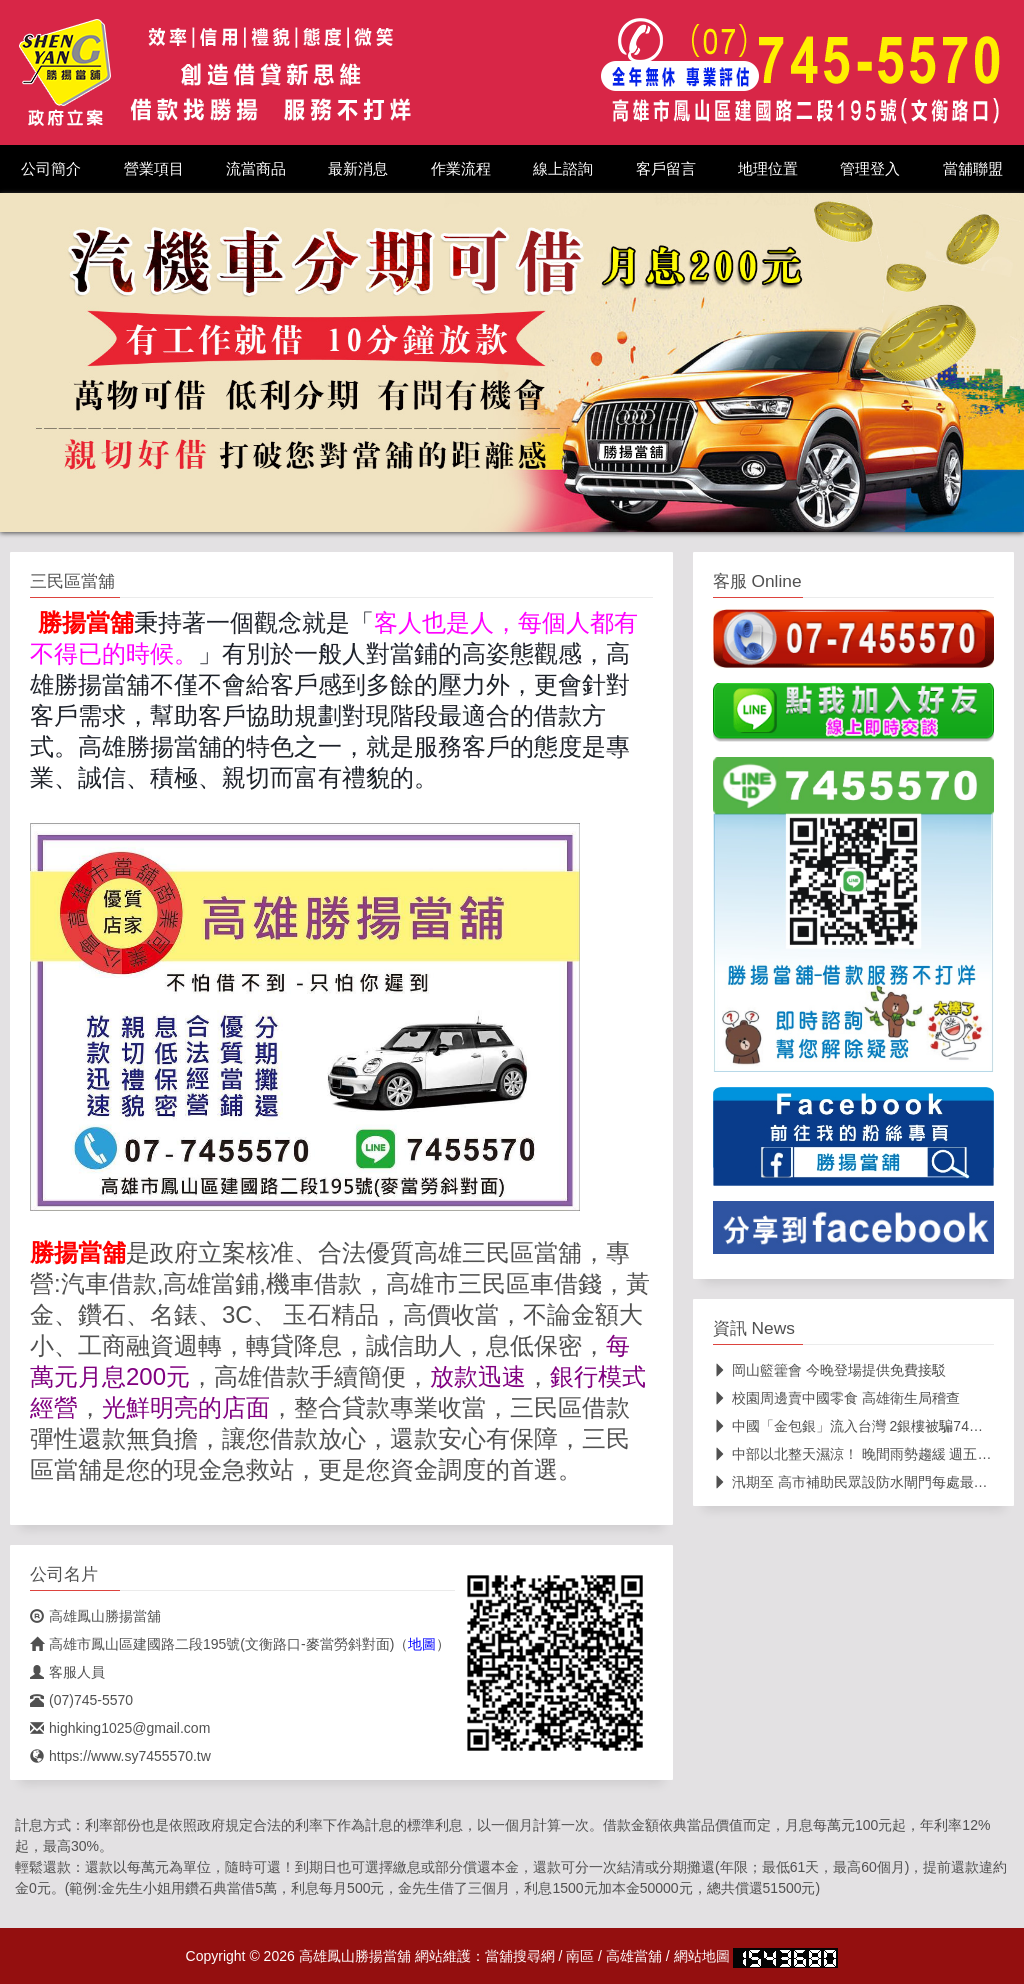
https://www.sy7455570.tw (120, 1756)
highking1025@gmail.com (120, 1728)
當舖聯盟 (973, 169)
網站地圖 (702, 1956)
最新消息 (358, 169)
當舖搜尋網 (520, 1956)
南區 (580, 1956)
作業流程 (461, 169)
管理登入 (870, 169)
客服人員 (67, 1672)
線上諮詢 (563, 169)
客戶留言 (666, 169)
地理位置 (768, 169)
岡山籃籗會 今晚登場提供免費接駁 (829, 1370)
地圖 (422, 1644)
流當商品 (256, 169)
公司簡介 (51, 169)
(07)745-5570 (81, 1700)
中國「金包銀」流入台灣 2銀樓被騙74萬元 (855, 1426)
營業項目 (154, 169)
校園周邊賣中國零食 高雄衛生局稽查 (836, 1398)
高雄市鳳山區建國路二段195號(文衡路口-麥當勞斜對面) (212, 1644)
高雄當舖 (634, 1956)
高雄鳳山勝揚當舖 (95, 1616)
